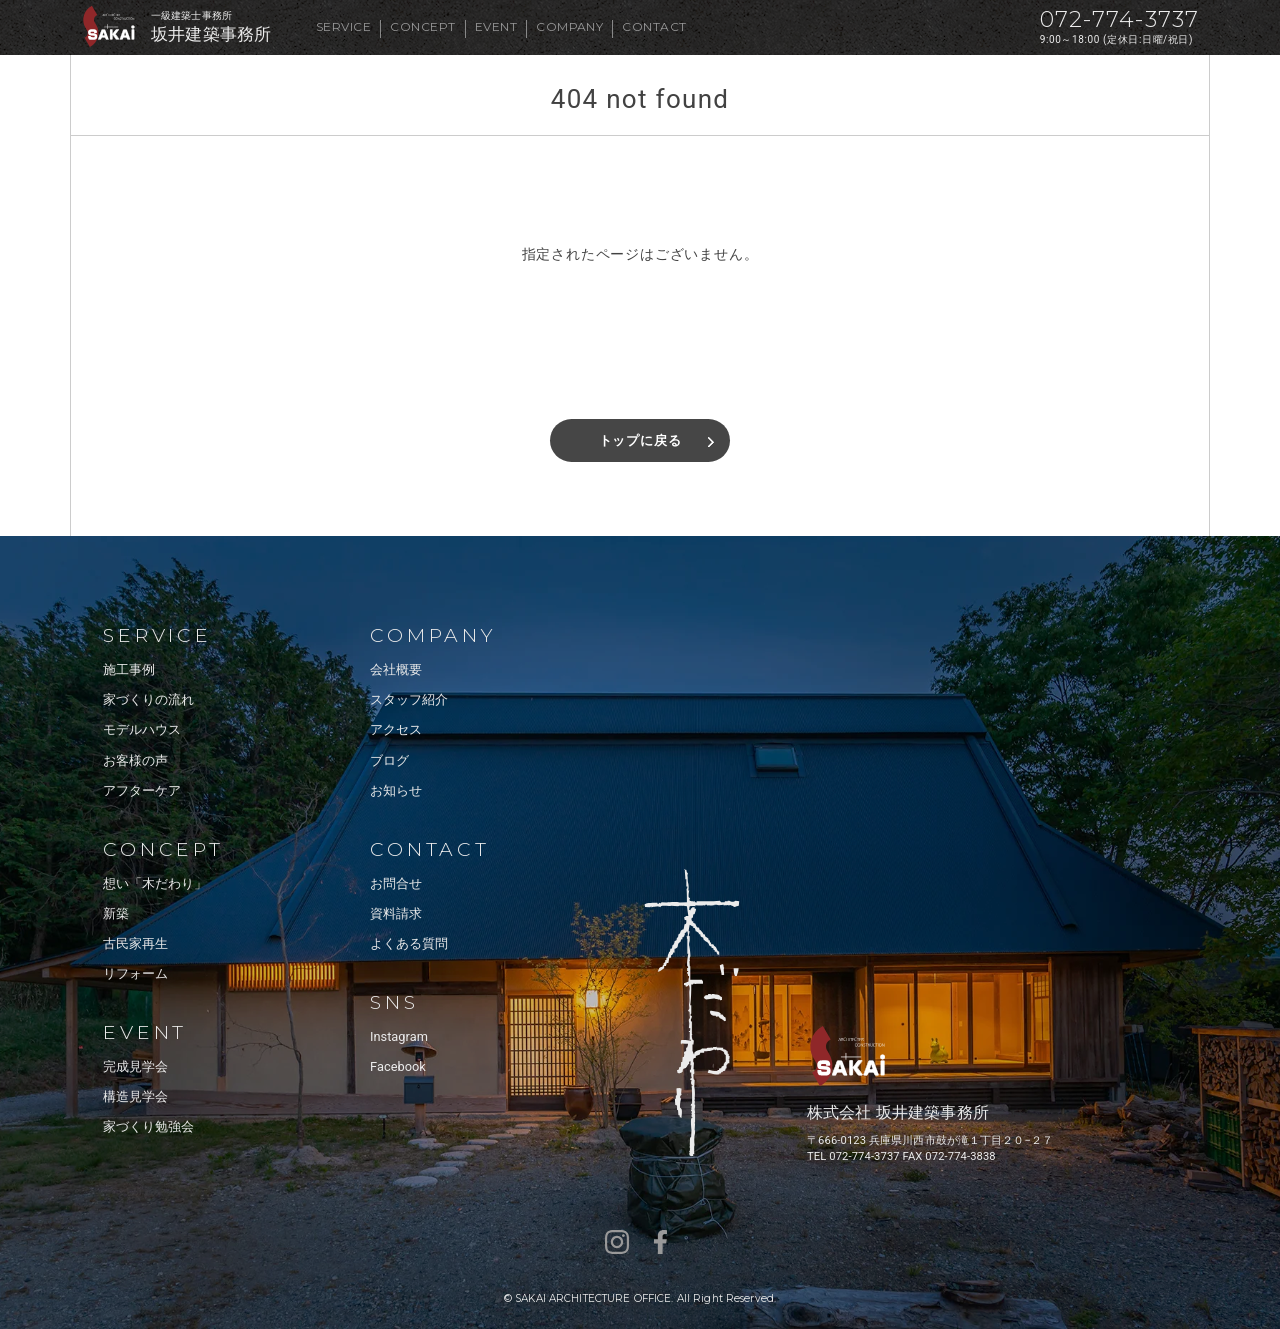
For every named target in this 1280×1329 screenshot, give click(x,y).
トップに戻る (640, 440)
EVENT (496, 26)
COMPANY (569, 26)
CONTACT (654, 26)
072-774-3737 (1119, 19)
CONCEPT (422, 26)
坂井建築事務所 (211, 34)
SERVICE (343, 26)
